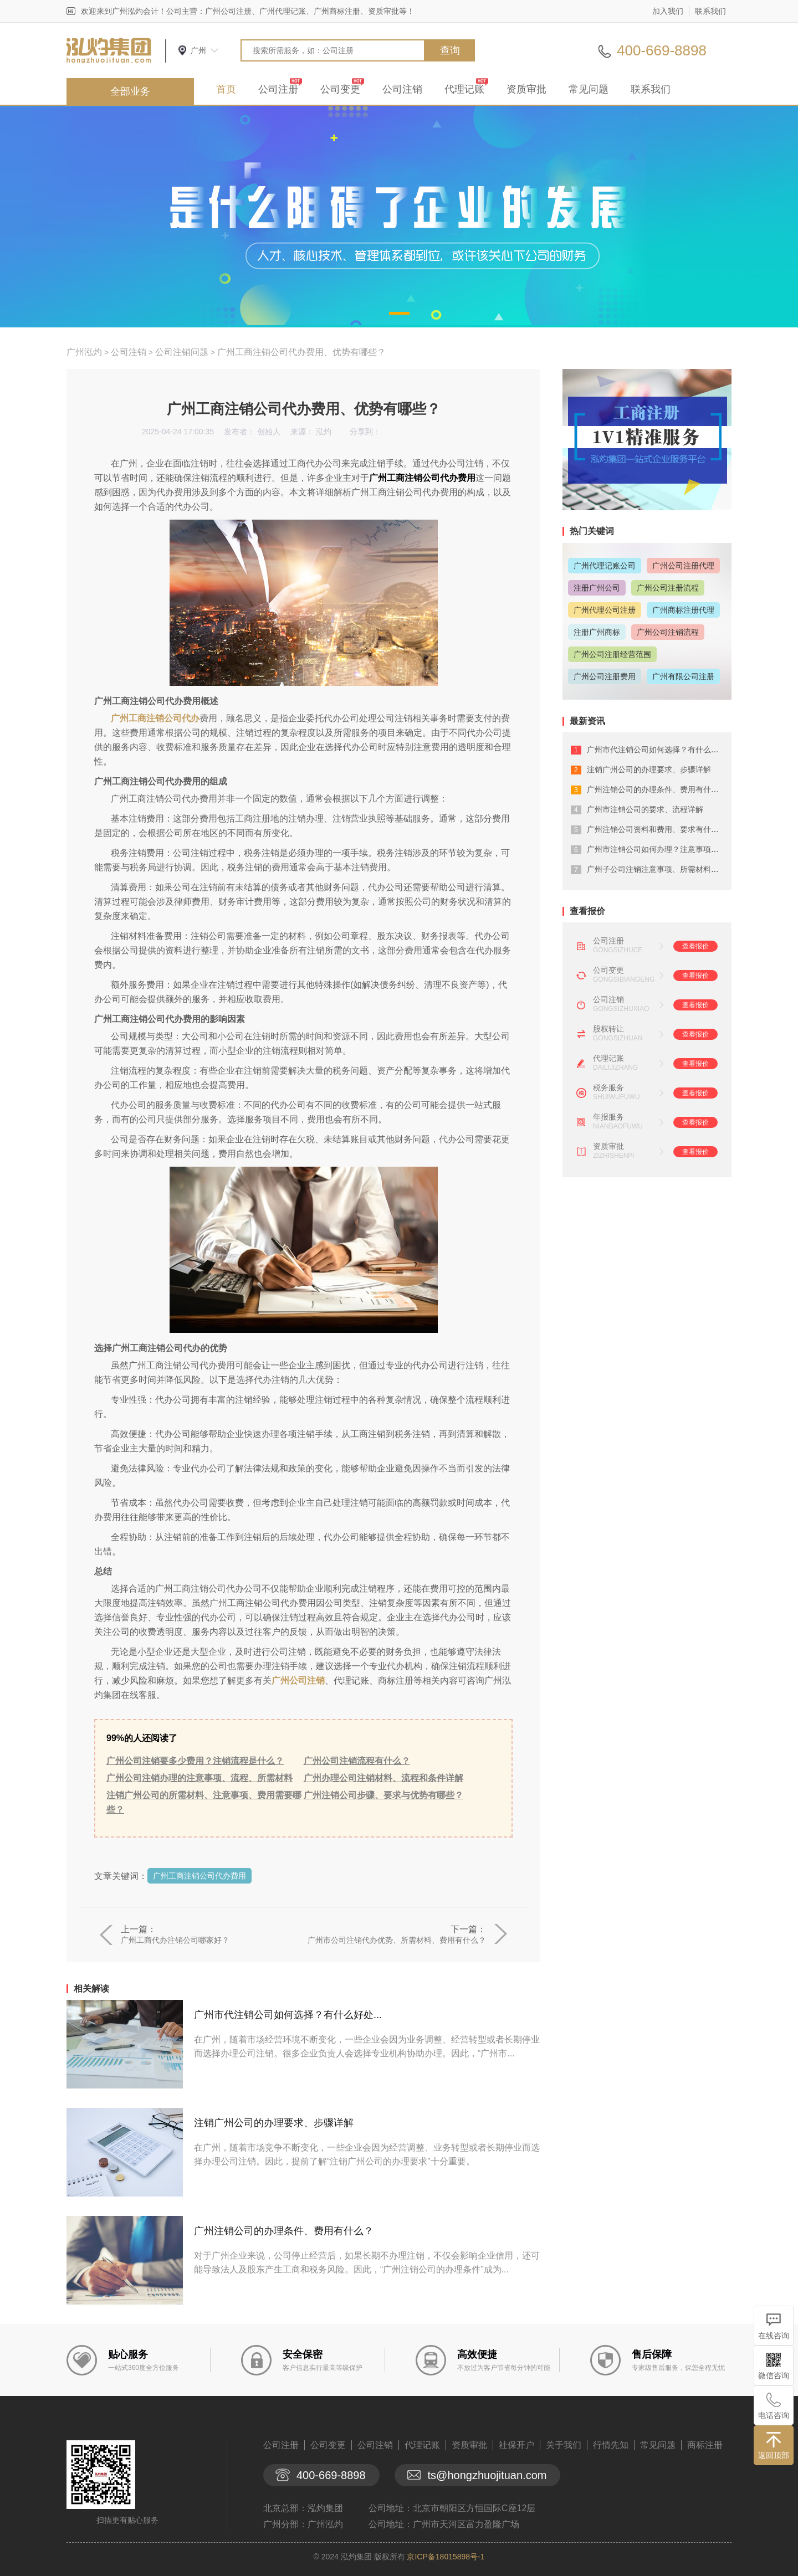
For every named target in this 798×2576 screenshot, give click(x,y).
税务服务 (608, 1087)
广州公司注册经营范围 (612, 654)
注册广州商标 (597, 632)
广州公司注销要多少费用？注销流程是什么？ (195, 1761)
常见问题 (588, 89)
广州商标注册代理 (683, 609)
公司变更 (340, 89)
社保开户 (516, 2445)
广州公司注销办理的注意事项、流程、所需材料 (199, 1778)
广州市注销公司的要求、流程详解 (645, 809)
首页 (226, 89)
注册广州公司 (597, 587)
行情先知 (610, 2445)
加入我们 (667, 11)
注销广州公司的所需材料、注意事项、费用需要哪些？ (203, 1802)
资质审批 (526, 89)
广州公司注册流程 (668, 587)
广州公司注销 (298, 1680)
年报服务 (608, 1116)
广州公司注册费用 (605, 676)
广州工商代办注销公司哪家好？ (175, 1940)
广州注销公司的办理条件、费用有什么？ (284, 2230)
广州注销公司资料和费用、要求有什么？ (657, 829)
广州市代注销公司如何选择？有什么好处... (288, 2014)
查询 (450, 50)
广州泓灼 (84, 352)
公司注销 (402, 89)
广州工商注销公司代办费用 (199, 1875)
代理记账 (464, 89)
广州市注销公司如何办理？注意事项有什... (660, 849)
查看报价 (695, 946)
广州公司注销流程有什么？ (357, 1761)
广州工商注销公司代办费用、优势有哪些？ (301, 352)
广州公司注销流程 (668, 632)
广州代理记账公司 (605, 565)
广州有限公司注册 (683, 676)
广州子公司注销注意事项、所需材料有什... (660, 869)
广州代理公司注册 (605, 609)
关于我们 (563, 2445)
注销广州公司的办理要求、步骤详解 (274, 2122)
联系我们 (710, 11)
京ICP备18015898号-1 (445, 2556)
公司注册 (278, 89)
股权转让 (608, 1028)
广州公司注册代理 (683, 565)
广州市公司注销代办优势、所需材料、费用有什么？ (397, 1940)
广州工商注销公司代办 (155, 718)
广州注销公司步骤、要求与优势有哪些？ (383, 1795)
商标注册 (705, 2445)
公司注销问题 (181, 352)
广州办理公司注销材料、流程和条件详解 (383, 1778)
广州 (198, 50)
